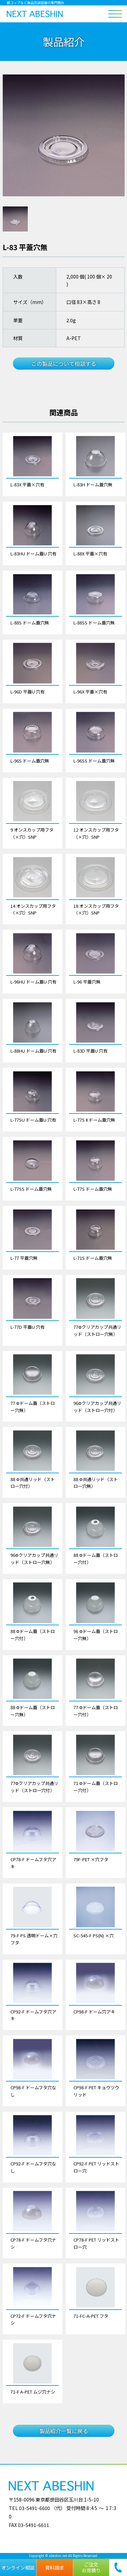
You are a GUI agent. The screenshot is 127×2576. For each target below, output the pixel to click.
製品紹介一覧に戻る (63, 2431)
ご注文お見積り (91, 2567)
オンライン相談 (18, 2567)
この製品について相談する (63, 363)
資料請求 (54, 2567)
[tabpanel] (64, 135)
